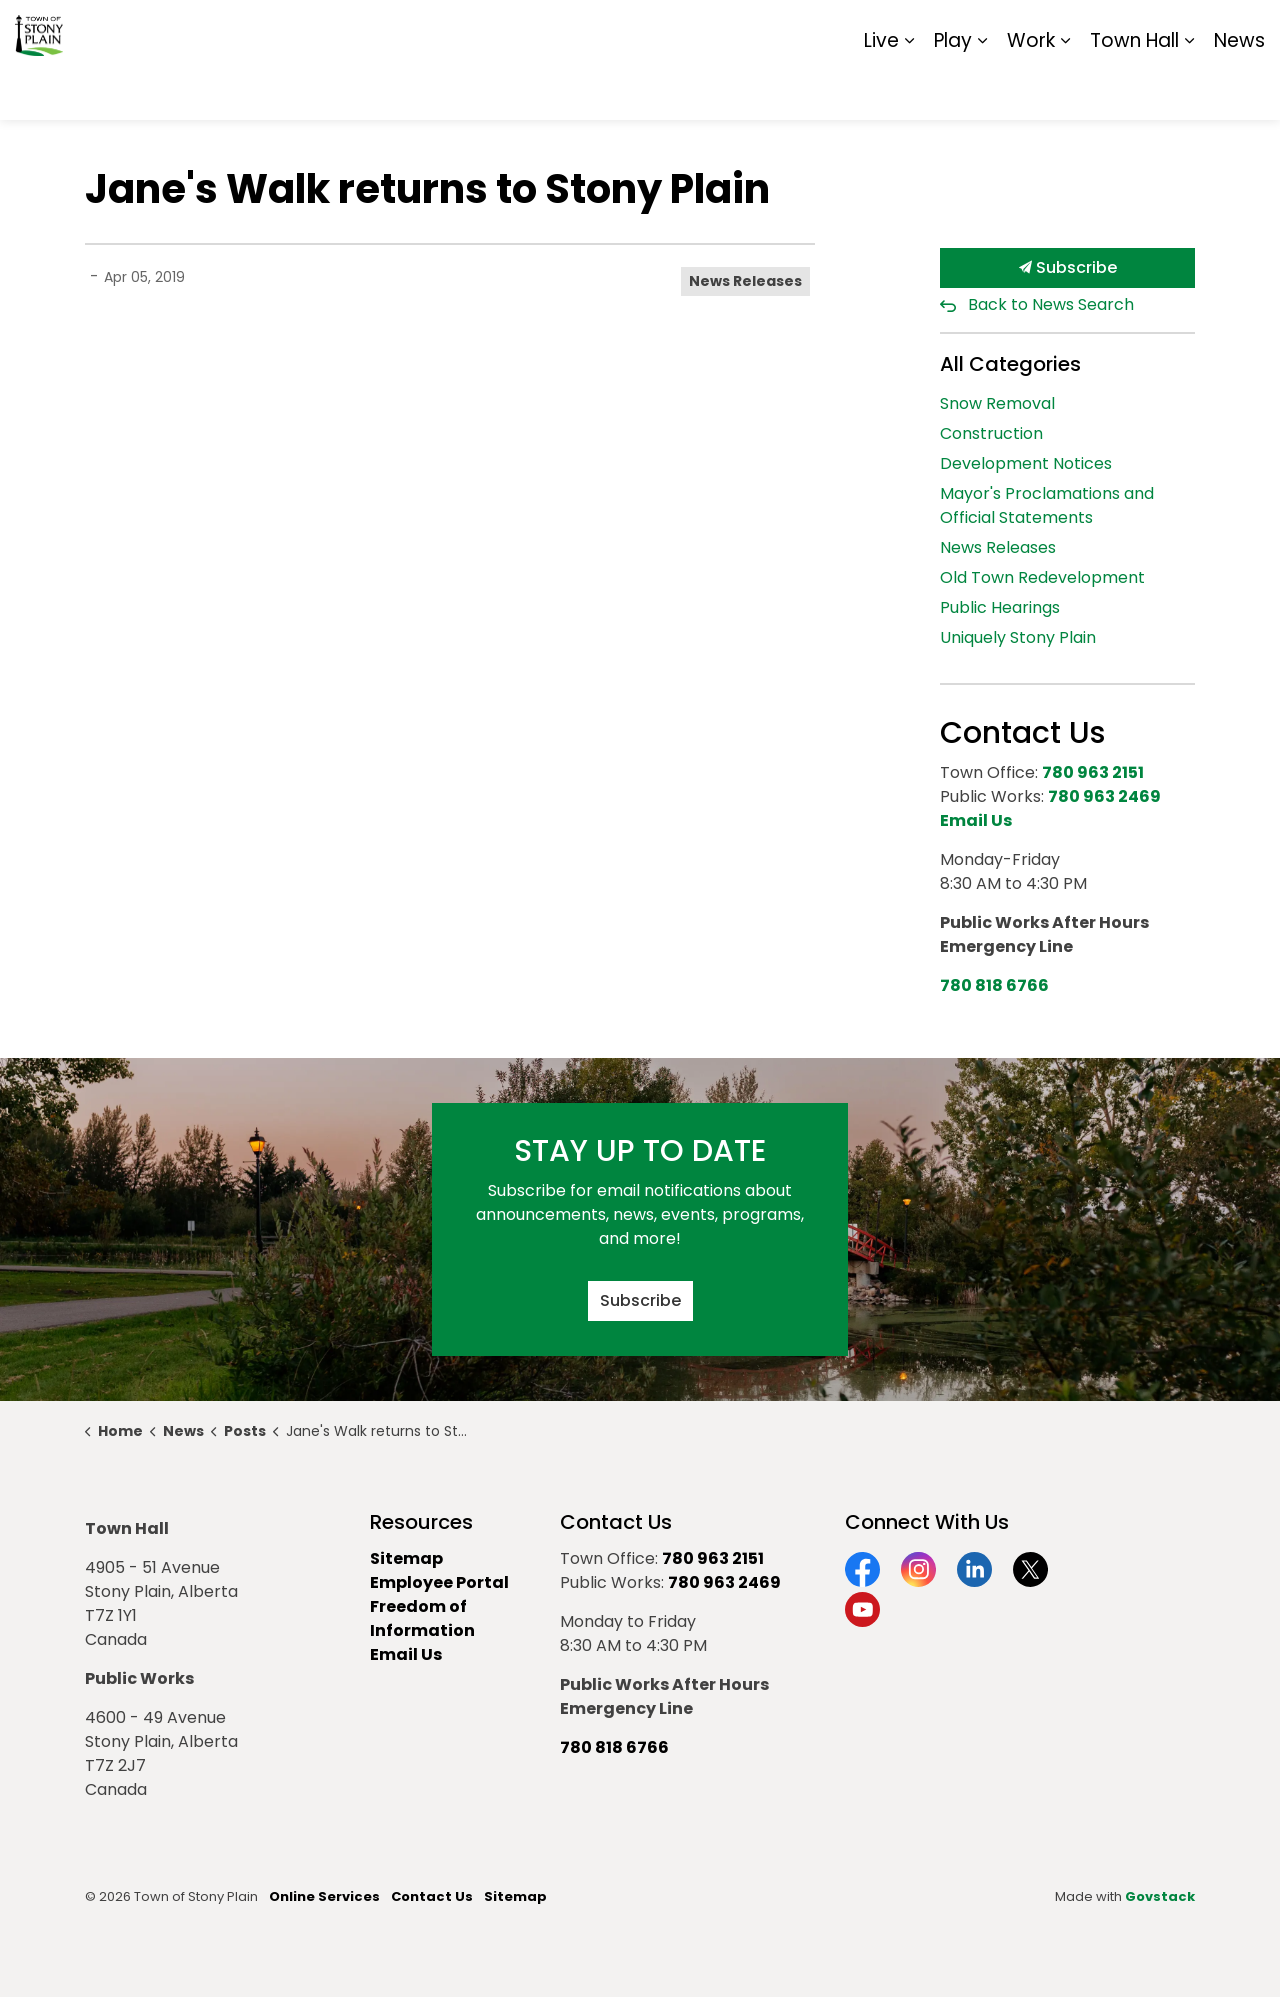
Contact (1020, 30)
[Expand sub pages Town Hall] (1189, 90)
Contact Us (432, 1896)
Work (1031, 89)
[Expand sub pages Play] (982, 90)
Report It (1099, 30)
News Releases (745, 281)
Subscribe (1067, 268)
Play (953, 89)
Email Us (406, 1654)
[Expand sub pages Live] (909, 90)
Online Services (324, 1896)
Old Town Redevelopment (1042, 577)
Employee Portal (439, 1582)
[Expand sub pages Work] (1065, 90)
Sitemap (1178, 30)
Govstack (1160, 1896)
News (1239, 89)
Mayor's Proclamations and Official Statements (1047, 505)
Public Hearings (1000, 607)
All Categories (1010, 364)
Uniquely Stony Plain (1018, 637)
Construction (991, 433)
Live (881, 89)
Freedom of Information (422, 1618)
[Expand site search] (1245, 30)
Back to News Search (1051, 304)
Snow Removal (997, 403)
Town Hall (1134, 89)
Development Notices (1026, 463)
